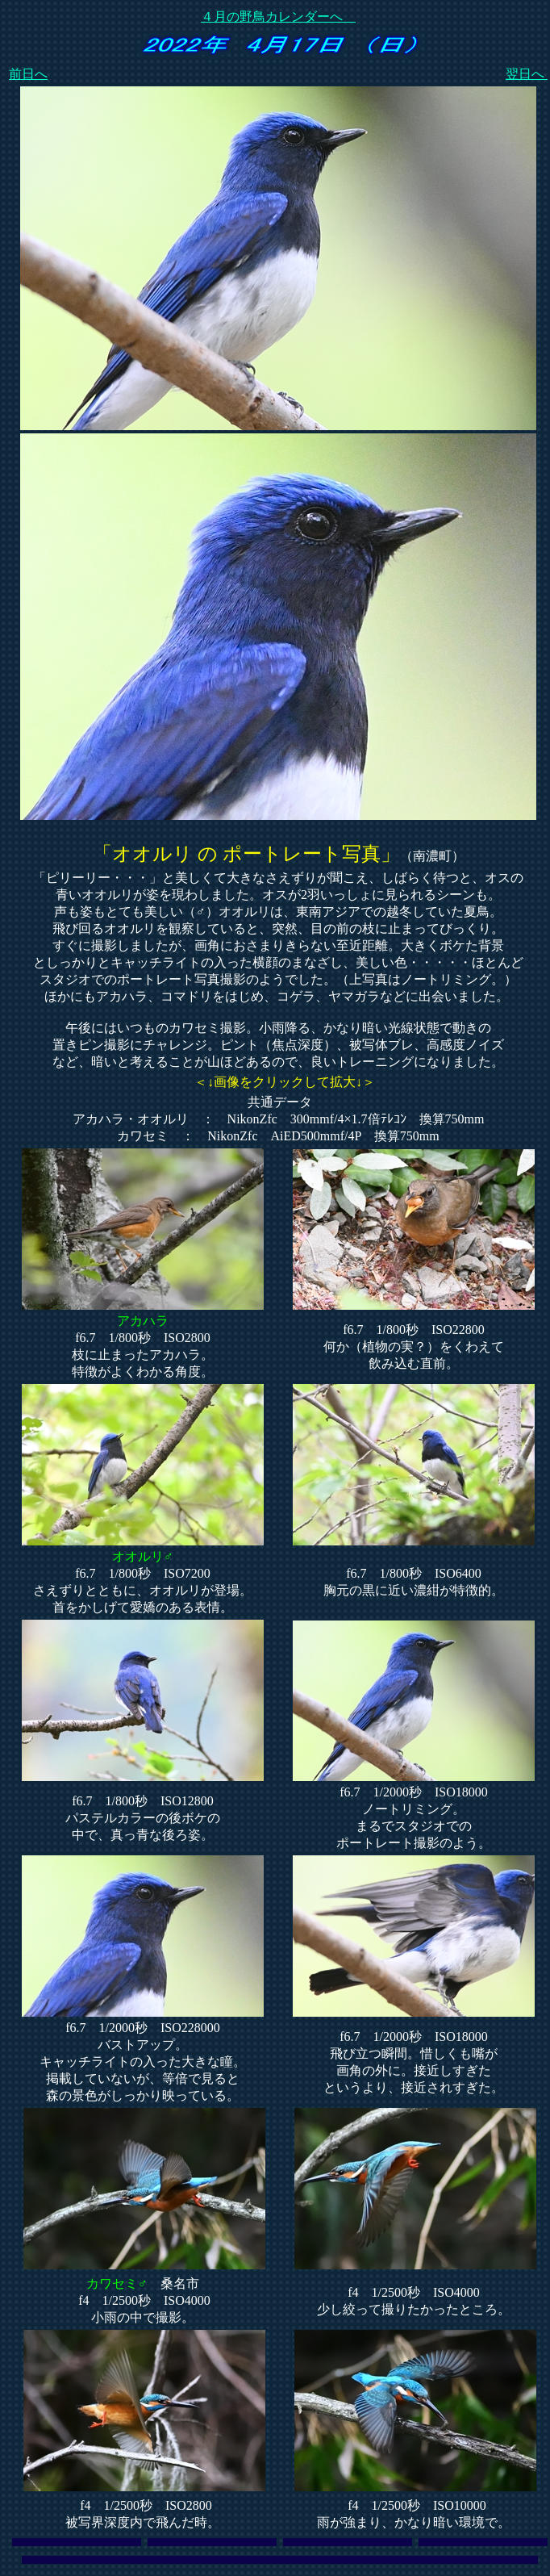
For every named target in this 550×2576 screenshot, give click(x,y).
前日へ (28, 74)
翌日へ (527, 74)
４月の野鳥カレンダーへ (278, 16)
